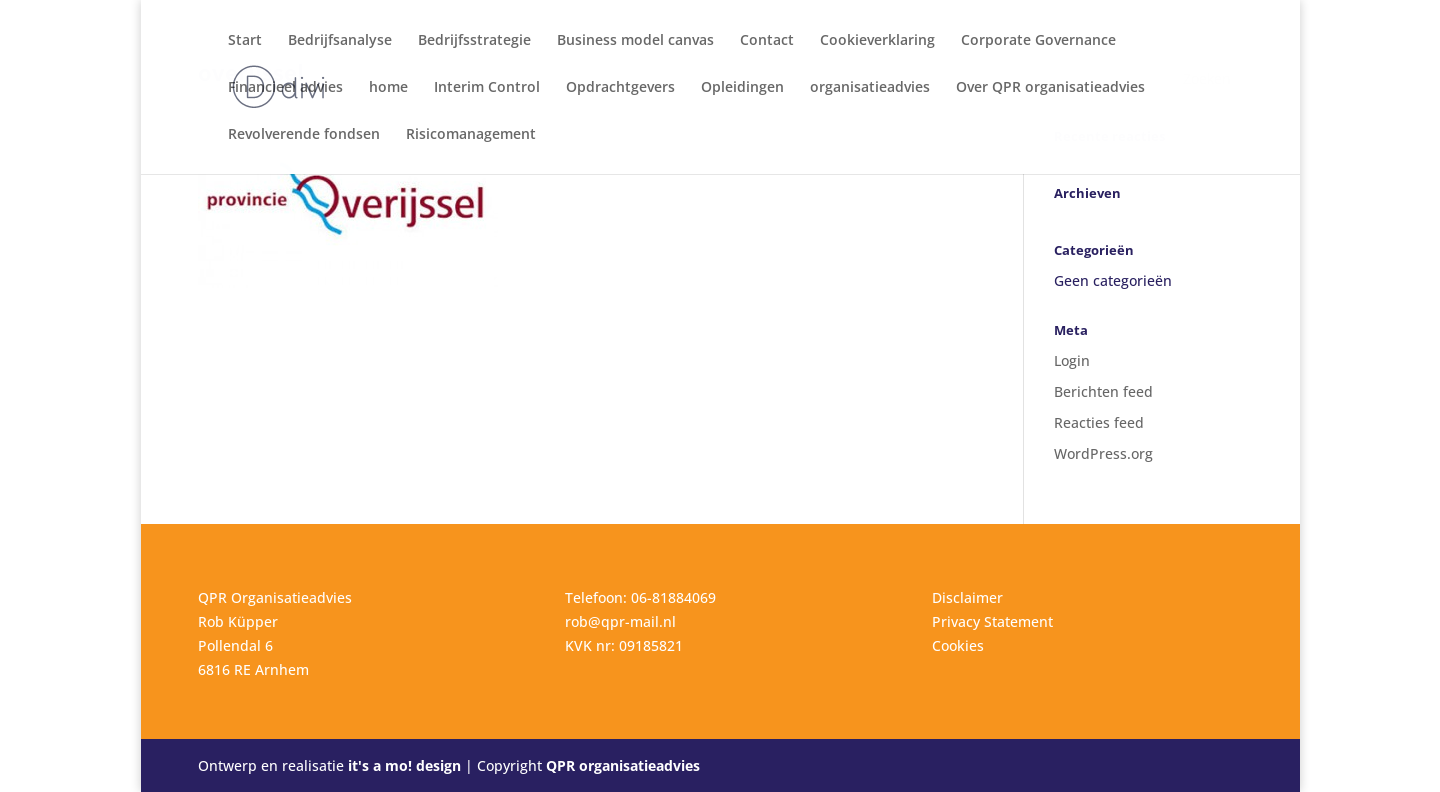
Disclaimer (967, 597)
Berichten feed (1103, 391)
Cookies (958, 645)
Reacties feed (1099, 422)
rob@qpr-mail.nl (620, 621)
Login (1072, 360)
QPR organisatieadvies (623, 765)
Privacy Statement (992, 621)
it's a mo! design (404, 765)
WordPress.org (1103, 453)
